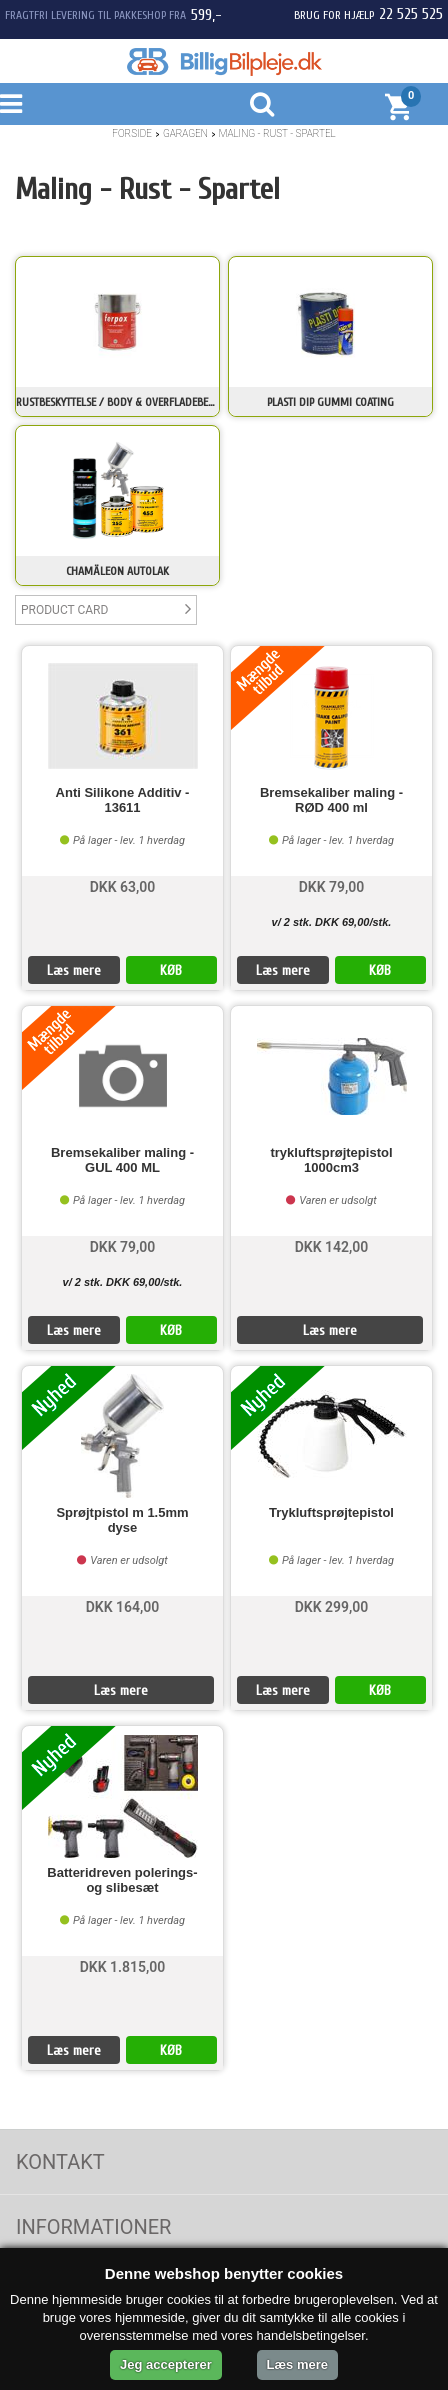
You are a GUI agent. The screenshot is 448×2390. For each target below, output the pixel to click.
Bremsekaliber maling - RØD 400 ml (331, 800)
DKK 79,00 (332, 887)
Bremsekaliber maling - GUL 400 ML (122, 1160)
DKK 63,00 (123, 887)
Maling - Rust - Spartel (277, 133)
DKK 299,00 (332, 1607)
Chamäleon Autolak (117, 571)
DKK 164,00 (123, 1607)
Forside (132, 133)
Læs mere (74, 970)
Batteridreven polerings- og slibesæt (122, 1880)
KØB (171, 970)
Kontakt (60, 2162)
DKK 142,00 (332, 1247)
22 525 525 (411, 14)
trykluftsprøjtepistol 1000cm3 (331, 1160)
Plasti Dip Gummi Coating (330, 402)
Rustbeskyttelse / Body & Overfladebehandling (117, 402)
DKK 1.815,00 (123, 1967)
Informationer (93, 2227)
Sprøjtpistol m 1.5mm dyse (122, 1520)
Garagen (185, 133)
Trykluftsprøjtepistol (331, 1513)
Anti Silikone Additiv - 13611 (123, 800)
